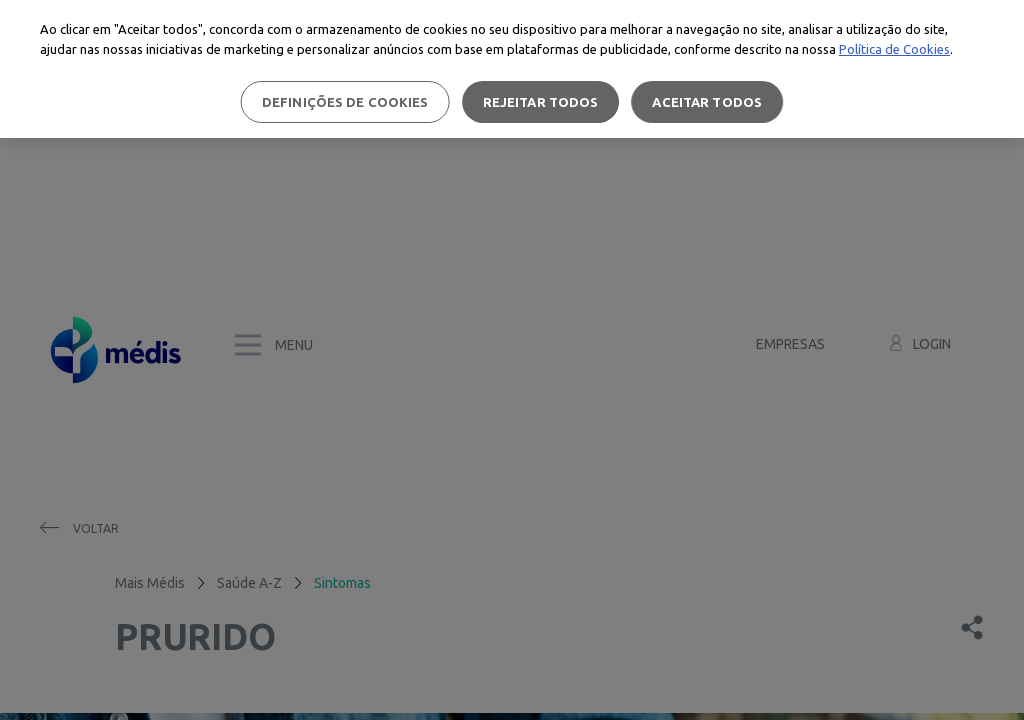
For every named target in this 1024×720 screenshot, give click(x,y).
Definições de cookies (345, 102)
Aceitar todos (707, 102)
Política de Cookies (894, 49)
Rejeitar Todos (541, 102)
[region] (512, 69)
